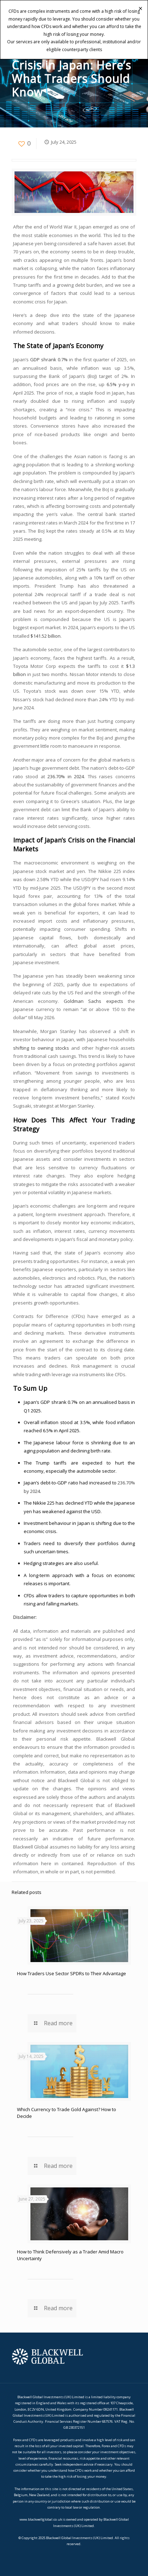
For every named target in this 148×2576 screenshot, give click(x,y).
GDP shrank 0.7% (49, 359)
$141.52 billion (45, 636)
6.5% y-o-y (118, 384)
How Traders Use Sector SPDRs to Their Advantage (71, 1973)
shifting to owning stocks (41, 1048)
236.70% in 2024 (65, 776)
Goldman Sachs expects (93, 1001)
